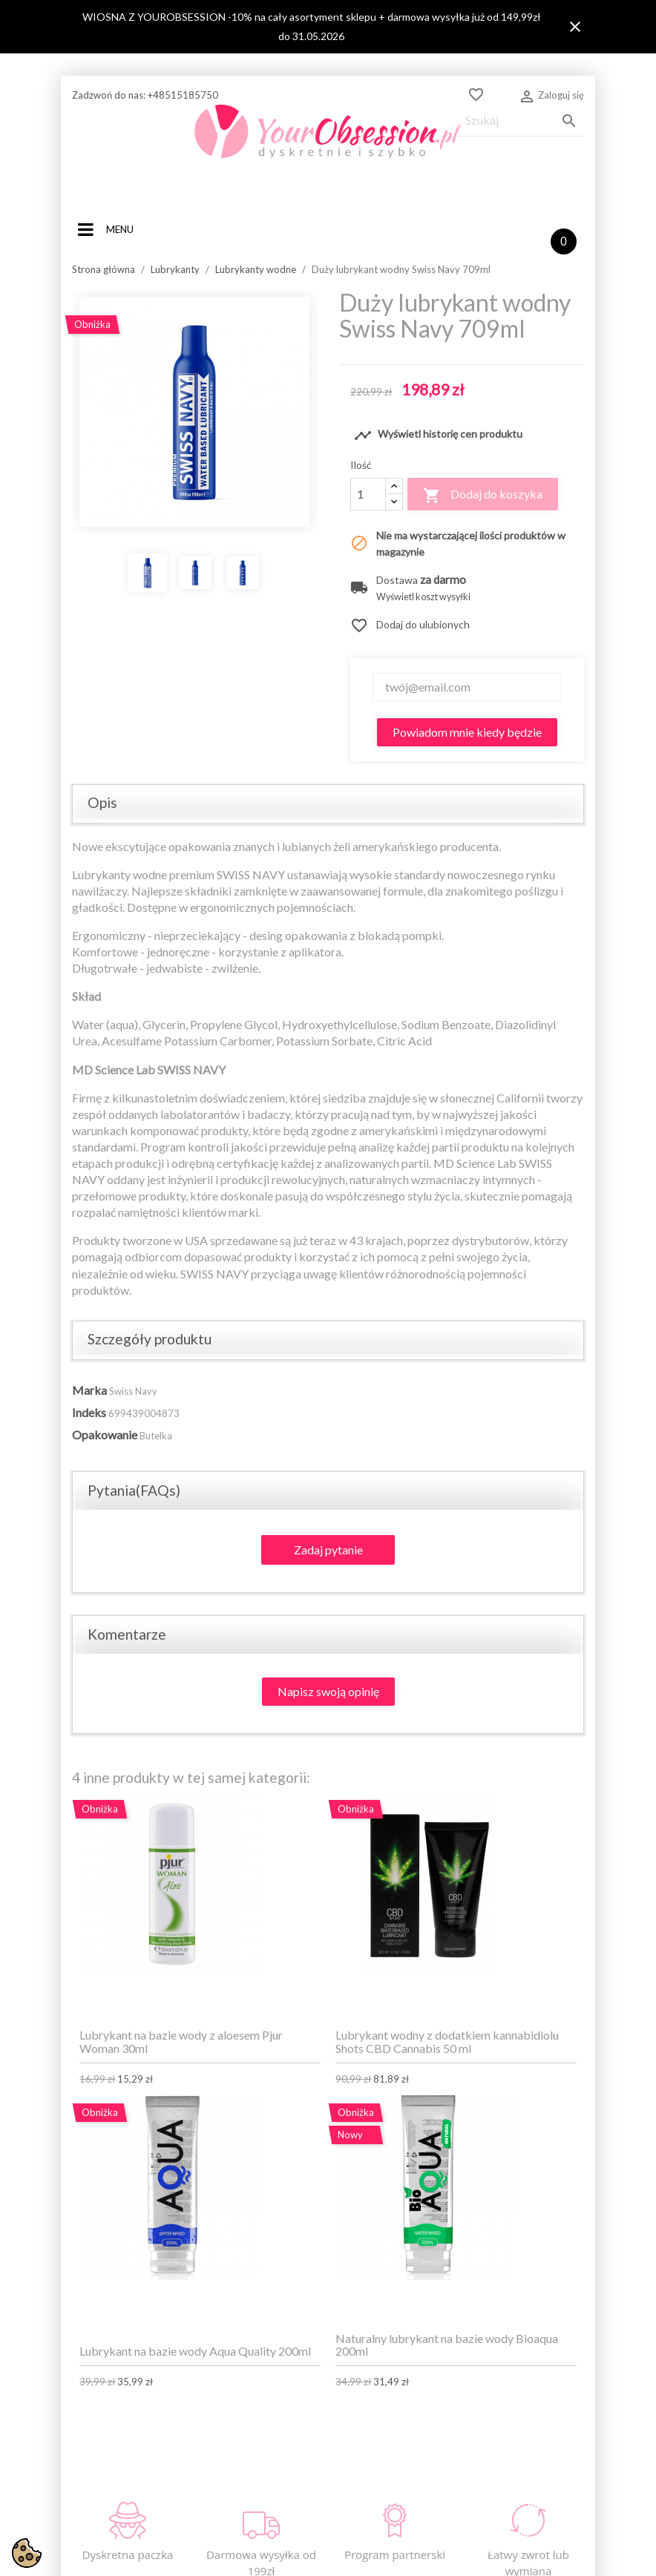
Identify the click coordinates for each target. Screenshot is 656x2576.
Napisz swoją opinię (328, 1691)
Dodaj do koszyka (482, 496)
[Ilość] (368, 494)
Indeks (89, 1412)
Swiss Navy (133, 1391)
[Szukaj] (521, 121)
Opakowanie (104, 1434)
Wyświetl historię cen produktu (438, 435)
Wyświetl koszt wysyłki (423, 596)
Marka (89, 1390)
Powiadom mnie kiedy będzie (467, 732)
